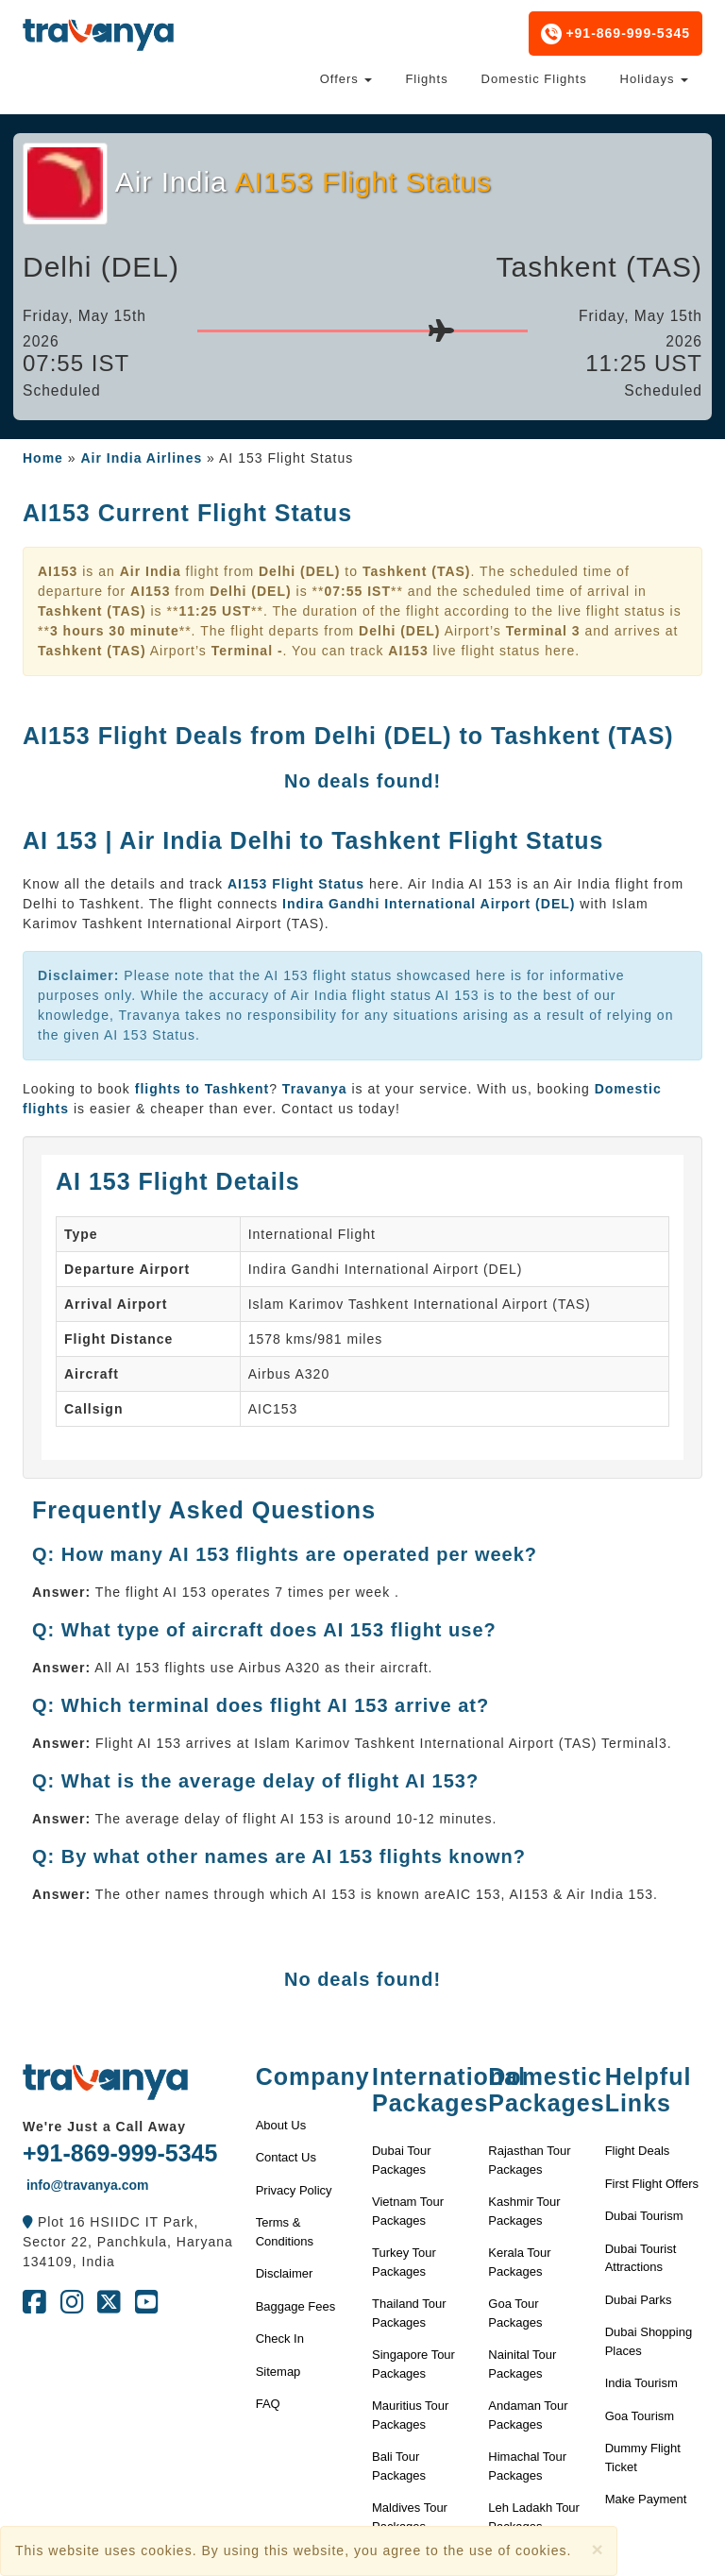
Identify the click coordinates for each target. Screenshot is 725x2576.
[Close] (596, 2549)
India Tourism (641, 2383)
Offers (346, 79)
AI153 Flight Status (298, 883)
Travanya (317, 1088)
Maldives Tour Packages (409, 2517)
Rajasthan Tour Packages (529, 2160)
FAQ (268, 2404)
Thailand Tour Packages (409, 2313)
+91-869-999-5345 (616, 34)
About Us (281, 2125)
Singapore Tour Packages (413, 2364)
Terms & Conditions (284, 2231)
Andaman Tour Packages (527, 2415)
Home (43, 458)
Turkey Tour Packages (404, 2262)
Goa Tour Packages (515, 2313)
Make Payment (646, 2499)
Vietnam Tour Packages (408, 2211)
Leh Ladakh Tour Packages (534, 2517)
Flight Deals (637, 2151)
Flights (426, 79)
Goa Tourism (639, 2416)
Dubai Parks (638, 2300)
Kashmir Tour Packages (524, 2211)
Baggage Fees (296, 2306)
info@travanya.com (85, 2185)
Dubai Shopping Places (649, 2341)
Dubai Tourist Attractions (641, 2258)
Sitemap (278, 2371)
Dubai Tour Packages (401, 2160)
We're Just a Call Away (104, 2126)
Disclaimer (284, 2273)
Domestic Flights (534, 79)
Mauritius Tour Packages (410, 2415)
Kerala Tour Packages (519, 2262)
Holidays (654, 79)
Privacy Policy (294, 2190)
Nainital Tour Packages (522, 2364)
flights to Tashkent (202, 1088)
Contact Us (286, 2157)
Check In (280, 2338)
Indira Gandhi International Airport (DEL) (428, 903)
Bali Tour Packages (399, 2466)
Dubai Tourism (644, 2216)
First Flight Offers (652, 2184)
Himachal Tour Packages (527, 2466)
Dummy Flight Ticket (643, 2457)
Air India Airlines (141, 458)
